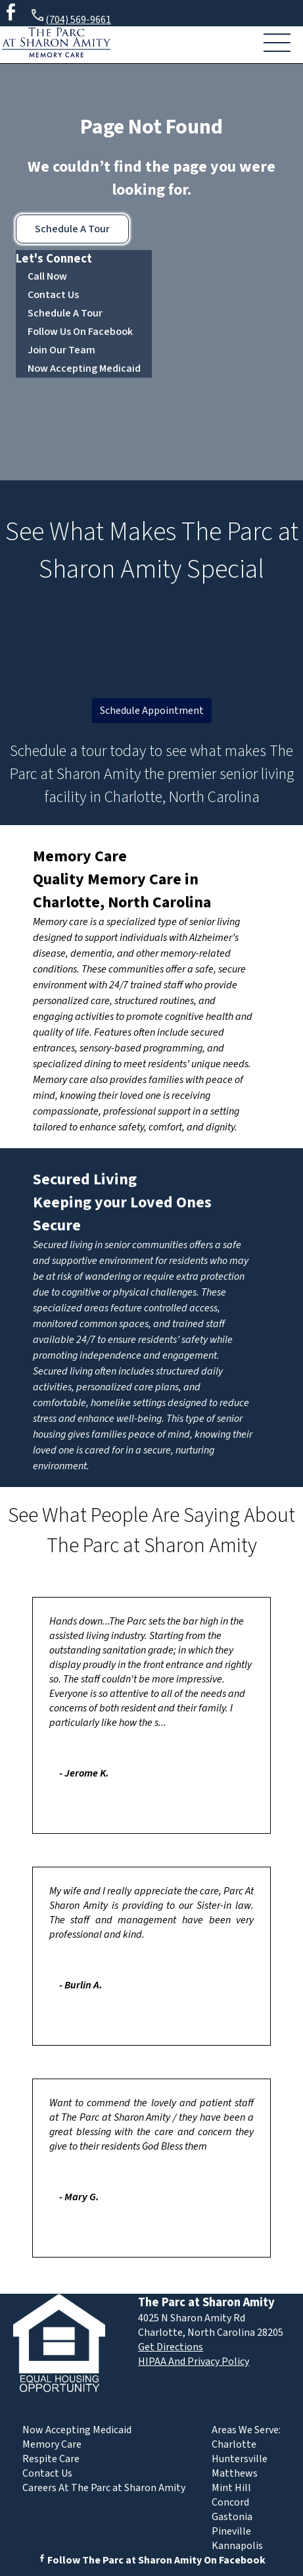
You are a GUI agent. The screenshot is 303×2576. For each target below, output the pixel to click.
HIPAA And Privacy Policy (193, 2361)
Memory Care (80, 856)
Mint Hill (231, 2488)
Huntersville (240, 2459)
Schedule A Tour (72, 229)
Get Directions (170, 2347)
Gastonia (232, 2517)
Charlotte (234, 2444)
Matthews (235, 2473)
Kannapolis (237, 2545)
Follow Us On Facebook (80, 331)
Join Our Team (61, 350)
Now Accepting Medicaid (84, 368)
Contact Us (53, 295)
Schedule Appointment (152, 710)
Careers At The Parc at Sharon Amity (103, 2488)
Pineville (231, 2531)
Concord (230, 2502)
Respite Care (51, 2459)
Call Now (47, 276)
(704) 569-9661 (70, 17)
